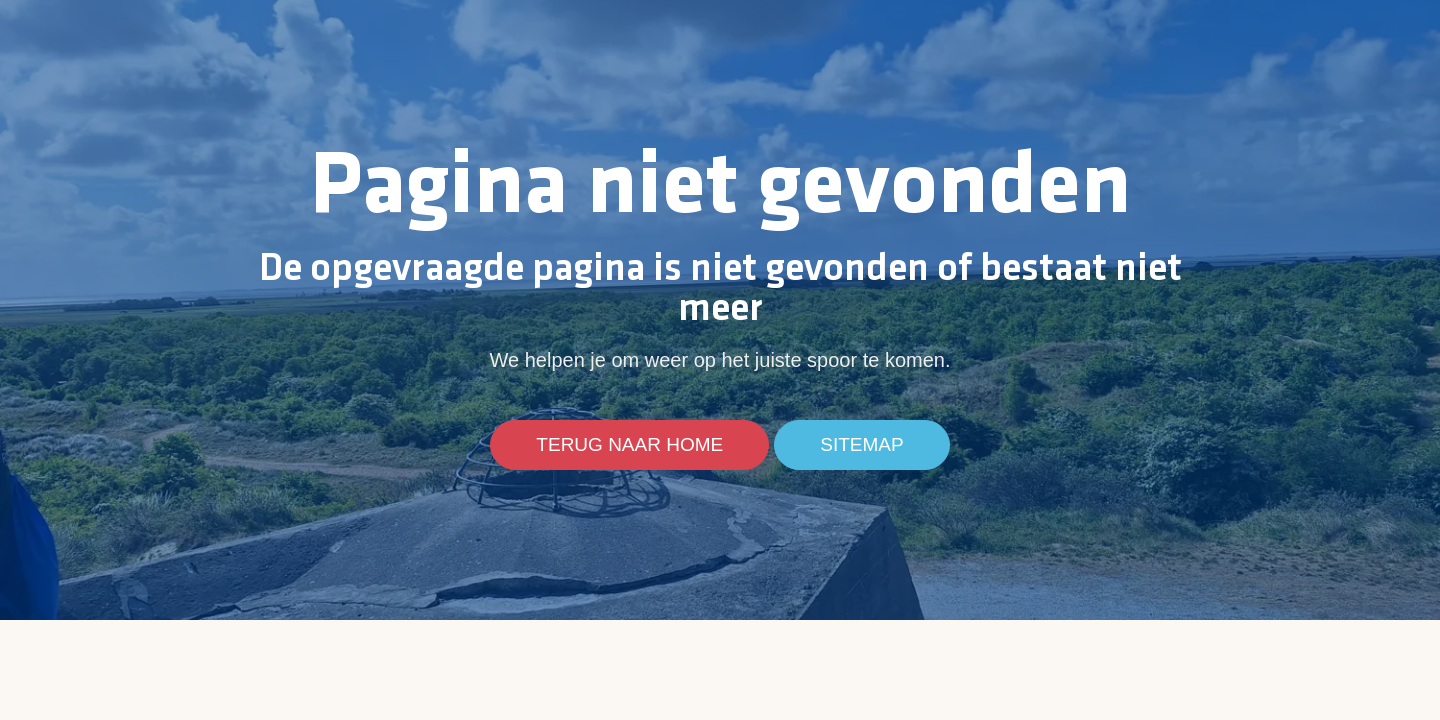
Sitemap (861, 445)
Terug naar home (629, 445)
